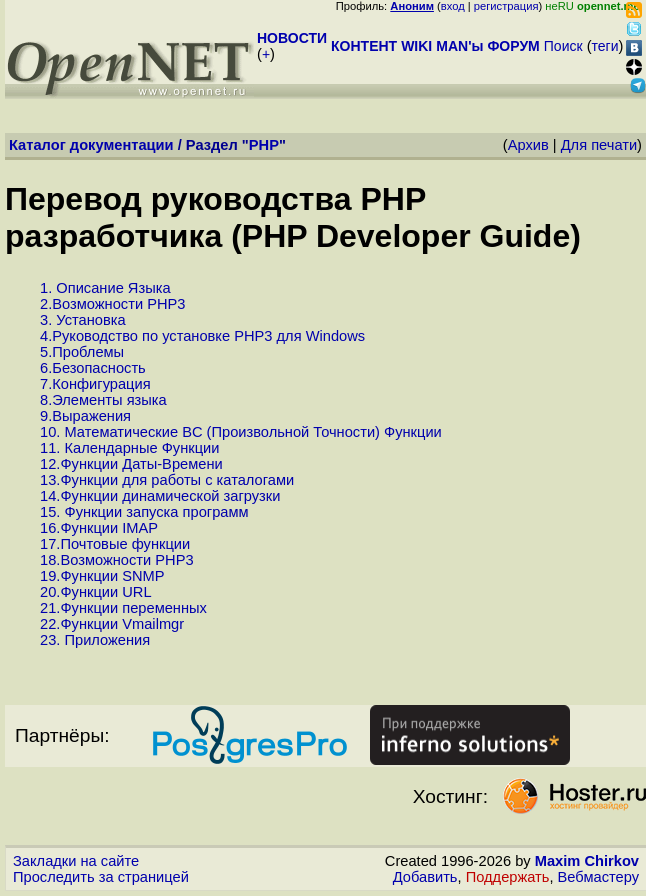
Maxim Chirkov (587, 861)
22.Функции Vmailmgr (112, 624)
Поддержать (508, 877)
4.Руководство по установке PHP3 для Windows (202, 336)
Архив (528, 145)
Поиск (563, 46)
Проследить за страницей (101, 877)
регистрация (506, 6)
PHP (264, 145)
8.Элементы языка (103, 400)
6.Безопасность (93, 368)
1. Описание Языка (105, 288)
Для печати (599, 145)
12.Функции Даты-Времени (131, 464)
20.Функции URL (96, 592)
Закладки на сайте (76, 861)
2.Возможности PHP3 (112, 304)
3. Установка (83, 320)
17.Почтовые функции (115, 544)
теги (605, 46)
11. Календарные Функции (129, 448)
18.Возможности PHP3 (117, 560)
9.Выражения (85, 416)
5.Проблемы (82, 352)
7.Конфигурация (95, 384)
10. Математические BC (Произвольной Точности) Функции (241, 432)
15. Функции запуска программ (144, 512)
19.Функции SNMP (102, 576)
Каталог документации (91, 145)
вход (453, 6)
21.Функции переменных (123, 608)
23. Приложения (95, 640)
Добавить (425, 877)
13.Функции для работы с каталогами (167, 480)
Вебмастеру (598, 877)
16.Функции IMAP (99, 528)
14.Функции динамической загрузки (160, 496)
